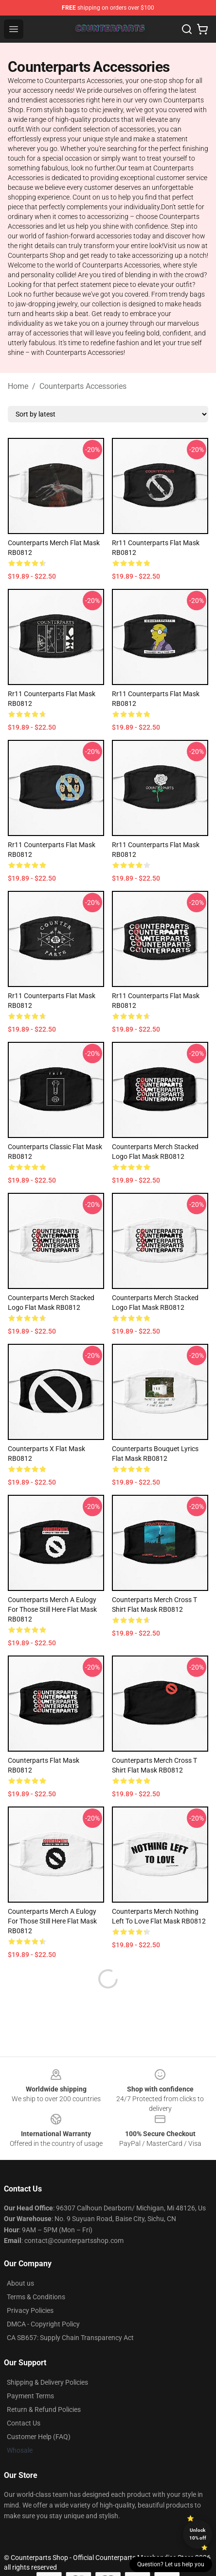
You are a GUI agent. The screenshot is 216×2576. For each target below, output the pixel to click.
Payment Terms (30, 2396)
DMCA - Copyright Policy (43, 2324)
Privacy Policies (30, 2310)
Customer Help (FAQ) (39, 2437)
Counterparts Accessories (82, 386)
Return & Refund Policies (44, 2409)
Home (18, 386)
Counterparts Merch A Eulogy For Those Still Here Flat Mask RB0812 (52, 1609)
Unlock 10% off (197, 2534)
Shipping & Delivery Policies (47, 2382)
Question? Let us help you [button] (170, 2564)
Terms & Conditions (36, 2297)
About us (20, 2283)
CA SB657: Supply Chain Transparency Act (70, 2338)
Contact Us (23, 2423)
